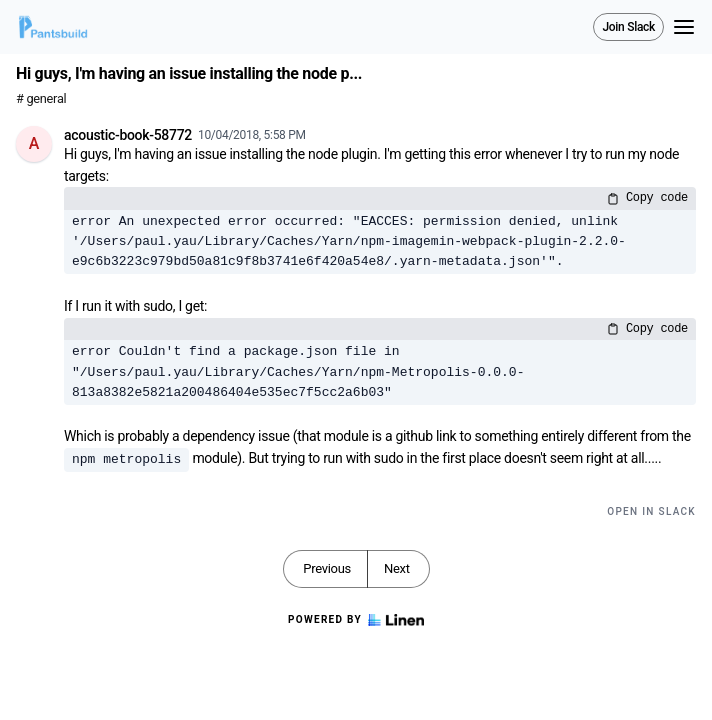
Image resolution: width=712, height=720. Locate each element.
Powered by (356, 620)
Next (397, 568)
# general (41, 98)
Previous (327, 568)
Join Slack (628, 27)
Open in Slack (651, 511)
